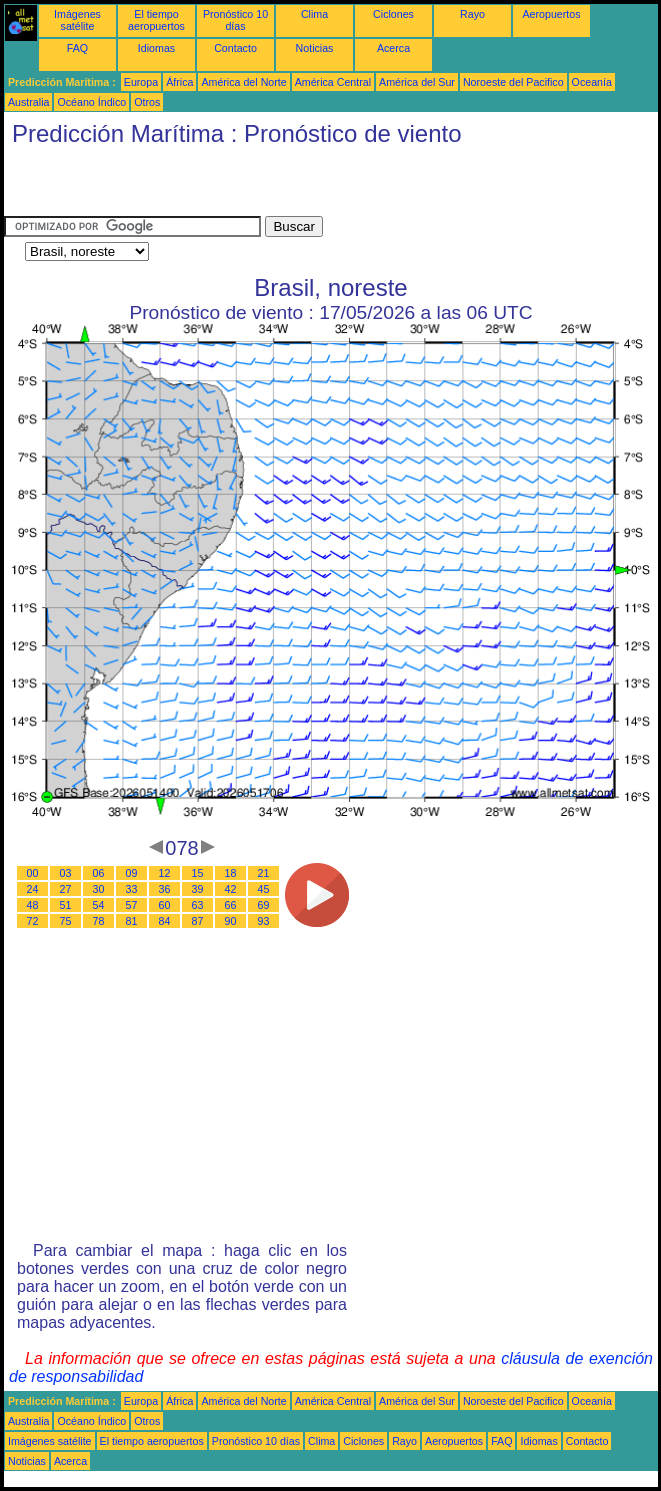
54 (99, 905)
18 (231, 873)
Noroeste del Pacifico (513, 82)
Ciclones (393, 14)
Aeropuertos (551, 14)
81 (132, 921)
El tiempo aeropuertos (156, 20)
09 (132, 873)
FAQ (77, 48)
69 (264, 905)
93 (264, 921)
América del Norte (243, 82)
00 (33, 873)
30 (99, 889)
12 (165, 873)
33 (132, 889)
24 (33, 889)
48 (33, 905)
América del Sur (417, 82)
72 (33, 921)
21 (264, 873)
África (179, 82)
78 (99, 921)
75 (66, 921)
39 (198, 889)
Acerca (393, 48)
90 (231, 921)
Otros (147, 102)
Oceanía (592, 82)
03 (66, 873)
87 (198, 921)
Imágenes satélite (77, 20)
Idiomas (156, 48)
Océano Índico (91, 102)
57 (132, 905)
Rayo (472, 14)
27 (66, 889)
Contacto (235, 48)
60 (165, 905)
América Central (333, 82)
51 (66, 905)
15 (198, 873)
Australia (28, 102)
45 (264, 889)
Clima (314, 14)
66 (231, 905)
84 (165, 921)
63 (198, 905)
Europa (141, 82)
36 (165, 889)
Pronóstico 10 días (235, 20)
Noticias (315, 48)
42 (231, 889)
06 (99, 873)
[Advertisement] (238, 186)
